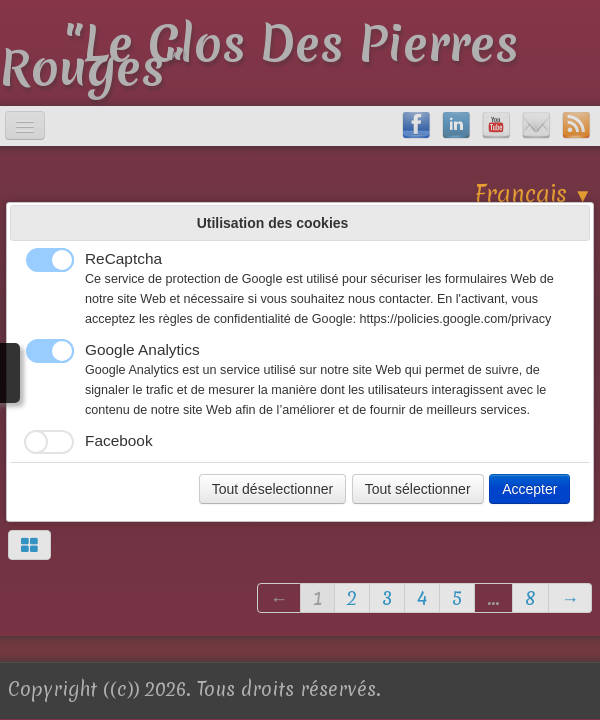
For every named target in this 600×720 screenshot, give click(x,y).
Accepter (529, 489)
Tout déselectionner (272, 489)
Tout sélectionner (418, 489)
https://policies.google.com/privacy (455, 319)
